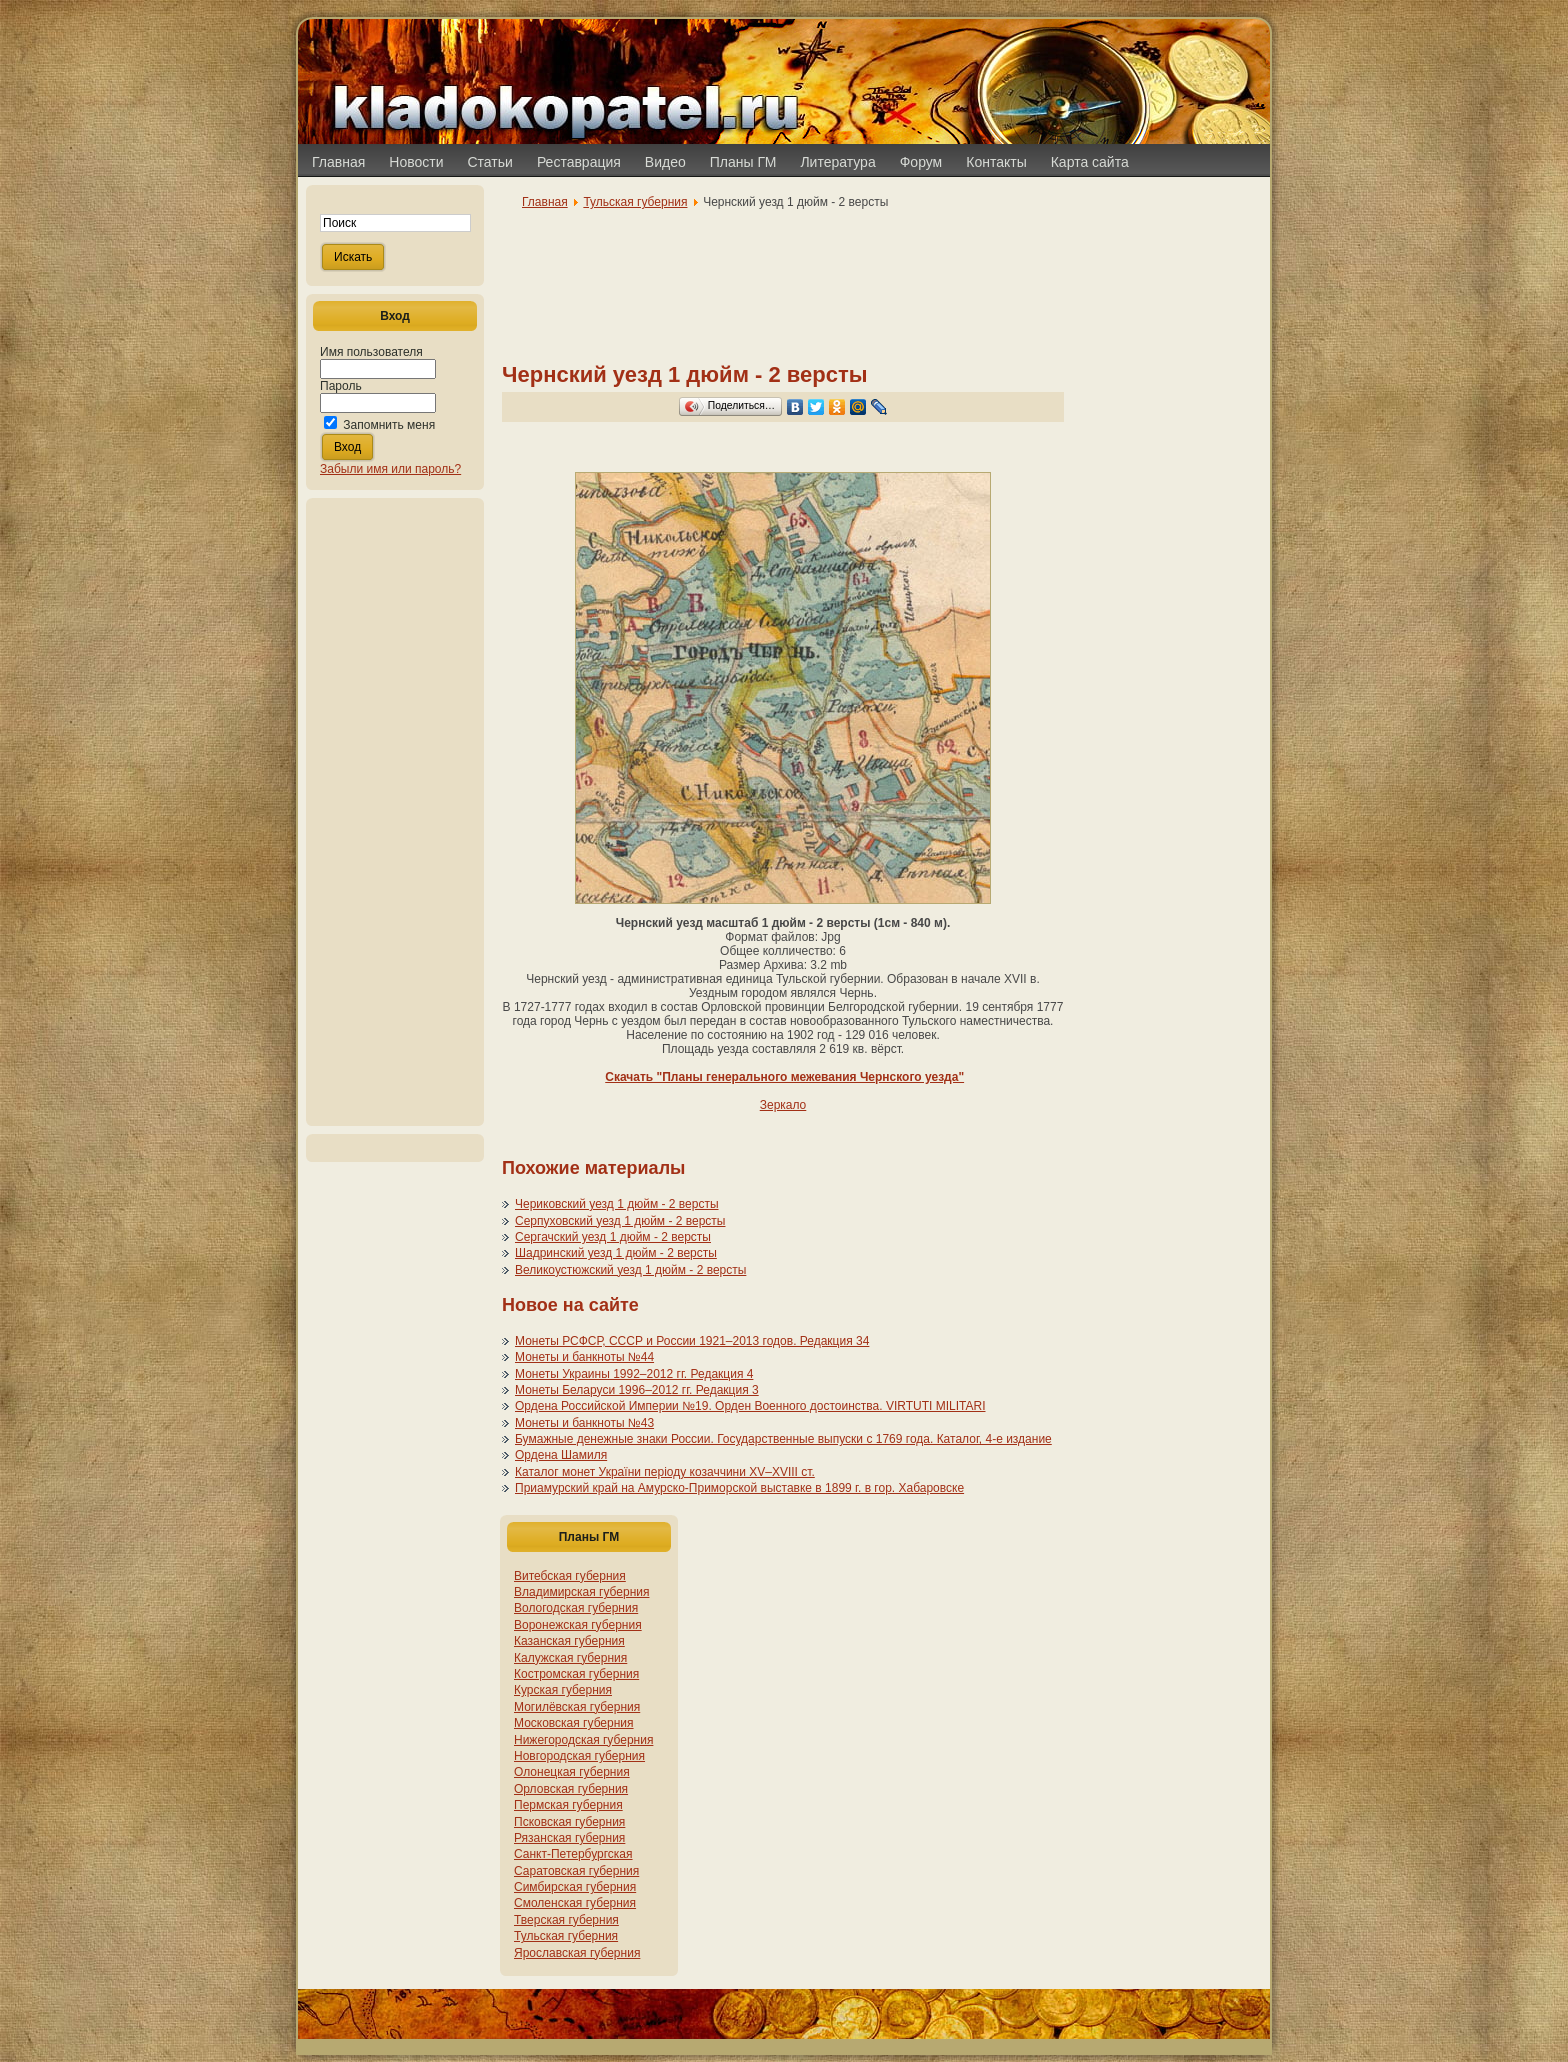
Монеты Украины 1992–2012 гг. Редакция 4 (634, 1374)
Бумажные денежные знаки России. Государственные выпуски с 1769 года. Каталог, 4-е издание (783, 1439)
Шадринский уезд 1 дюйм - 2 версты (616, 1253)
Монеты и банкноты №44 (584, 1357)
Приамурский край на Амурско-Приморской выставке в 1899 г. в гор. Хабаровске (739, 1488)
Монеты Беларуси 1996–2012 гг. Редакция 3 (637, 1390)
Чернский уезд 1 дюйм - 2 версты (685, 374)
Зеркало (783, 1105)
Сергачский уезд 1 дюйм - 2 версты (613, 1237)
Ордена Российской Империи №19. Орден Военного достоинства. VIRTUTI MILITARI (750, 1406)
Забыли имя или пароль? (390, 469)
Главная (545, 202)
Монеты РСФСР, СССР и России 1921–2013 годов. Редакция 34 (692, 1341)
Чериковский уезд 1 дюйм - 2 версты (617, 1204)
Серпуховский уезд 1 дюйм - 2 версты (620, 1221)
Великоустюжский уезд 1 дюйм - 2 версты (630, 1270)
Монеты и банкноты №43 (584, 1423)
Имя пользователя (371, 352)
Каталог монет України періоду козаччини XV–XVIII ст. (665, 1472)
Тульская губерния (635, 202)
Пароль (341, 386)
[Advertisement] (395, 812)
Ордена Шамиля (561, 1455)
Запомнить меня (389, 425)
